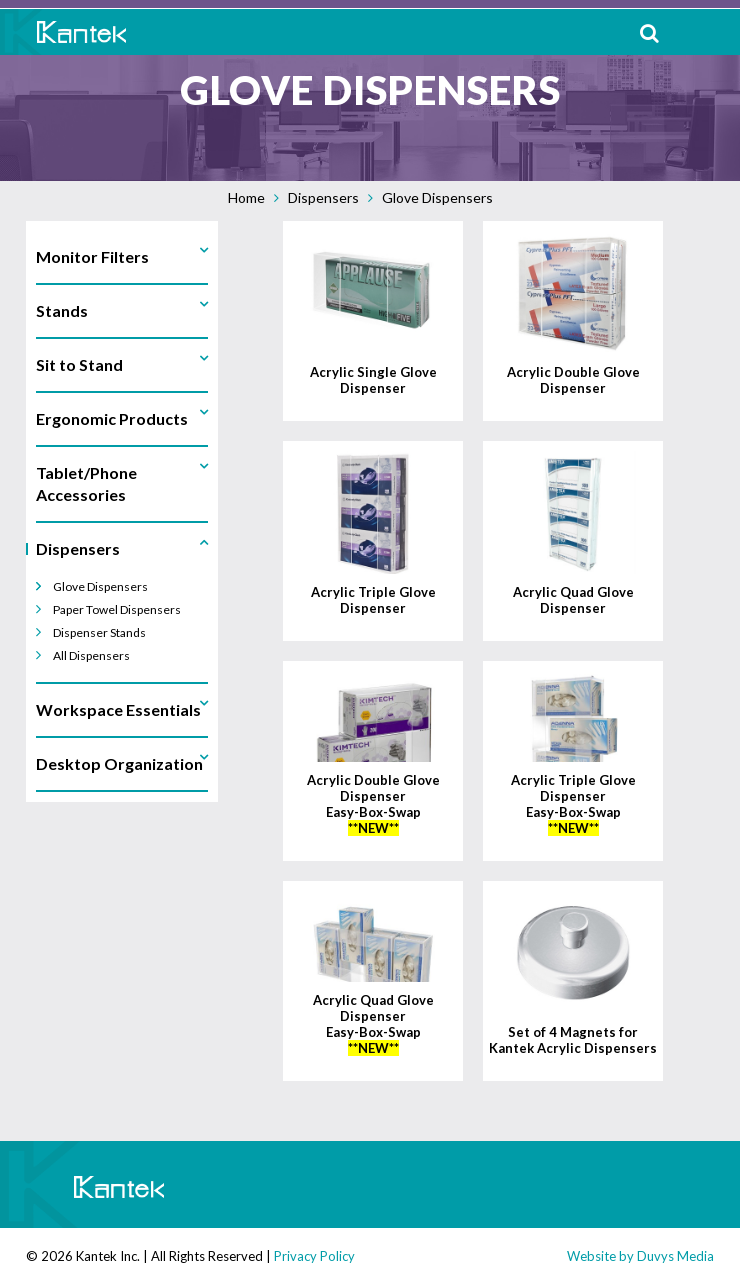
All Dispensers (91, 655)
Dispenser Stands (99, 632)
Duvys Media (675, 1256)
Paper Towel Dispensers (117, 609)
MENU (709, 32)
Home (246, 197)
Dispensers (323, 197)
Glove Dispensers (437, 197)
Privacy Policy (314, 1256)
